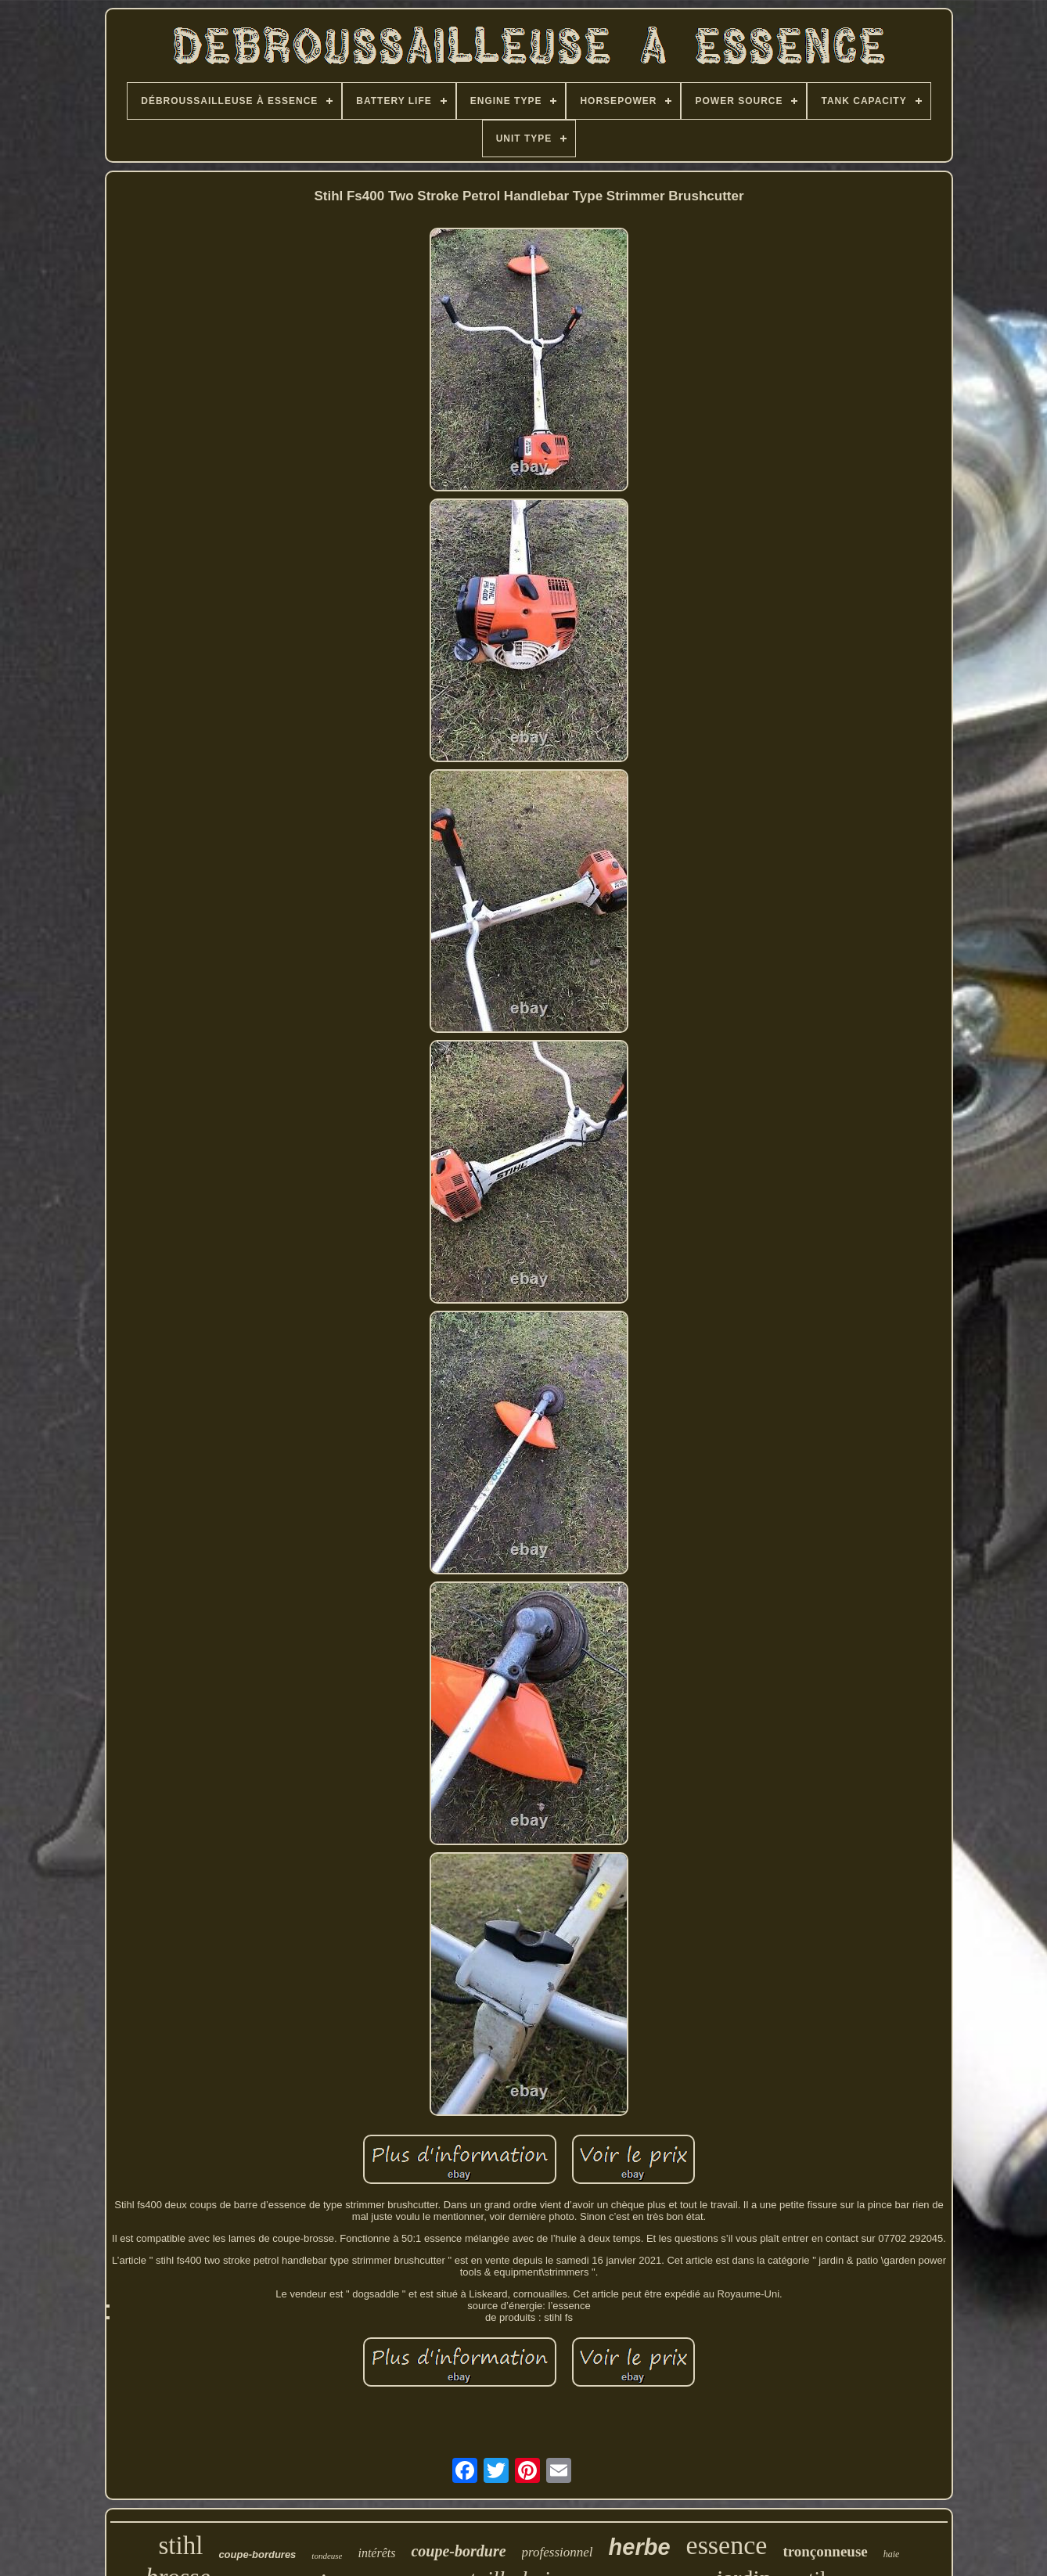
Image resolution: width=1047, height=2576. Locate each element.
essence (727, 2545)
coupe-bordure (458, 2551)
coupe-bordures (257, 2554)
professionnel (557, 2552)
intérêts (376, 2553)
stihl (181, 2545)
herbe (640, 2547)
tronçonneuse (825, 2551)
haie (891, 2554)
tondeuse (326, 2555)
